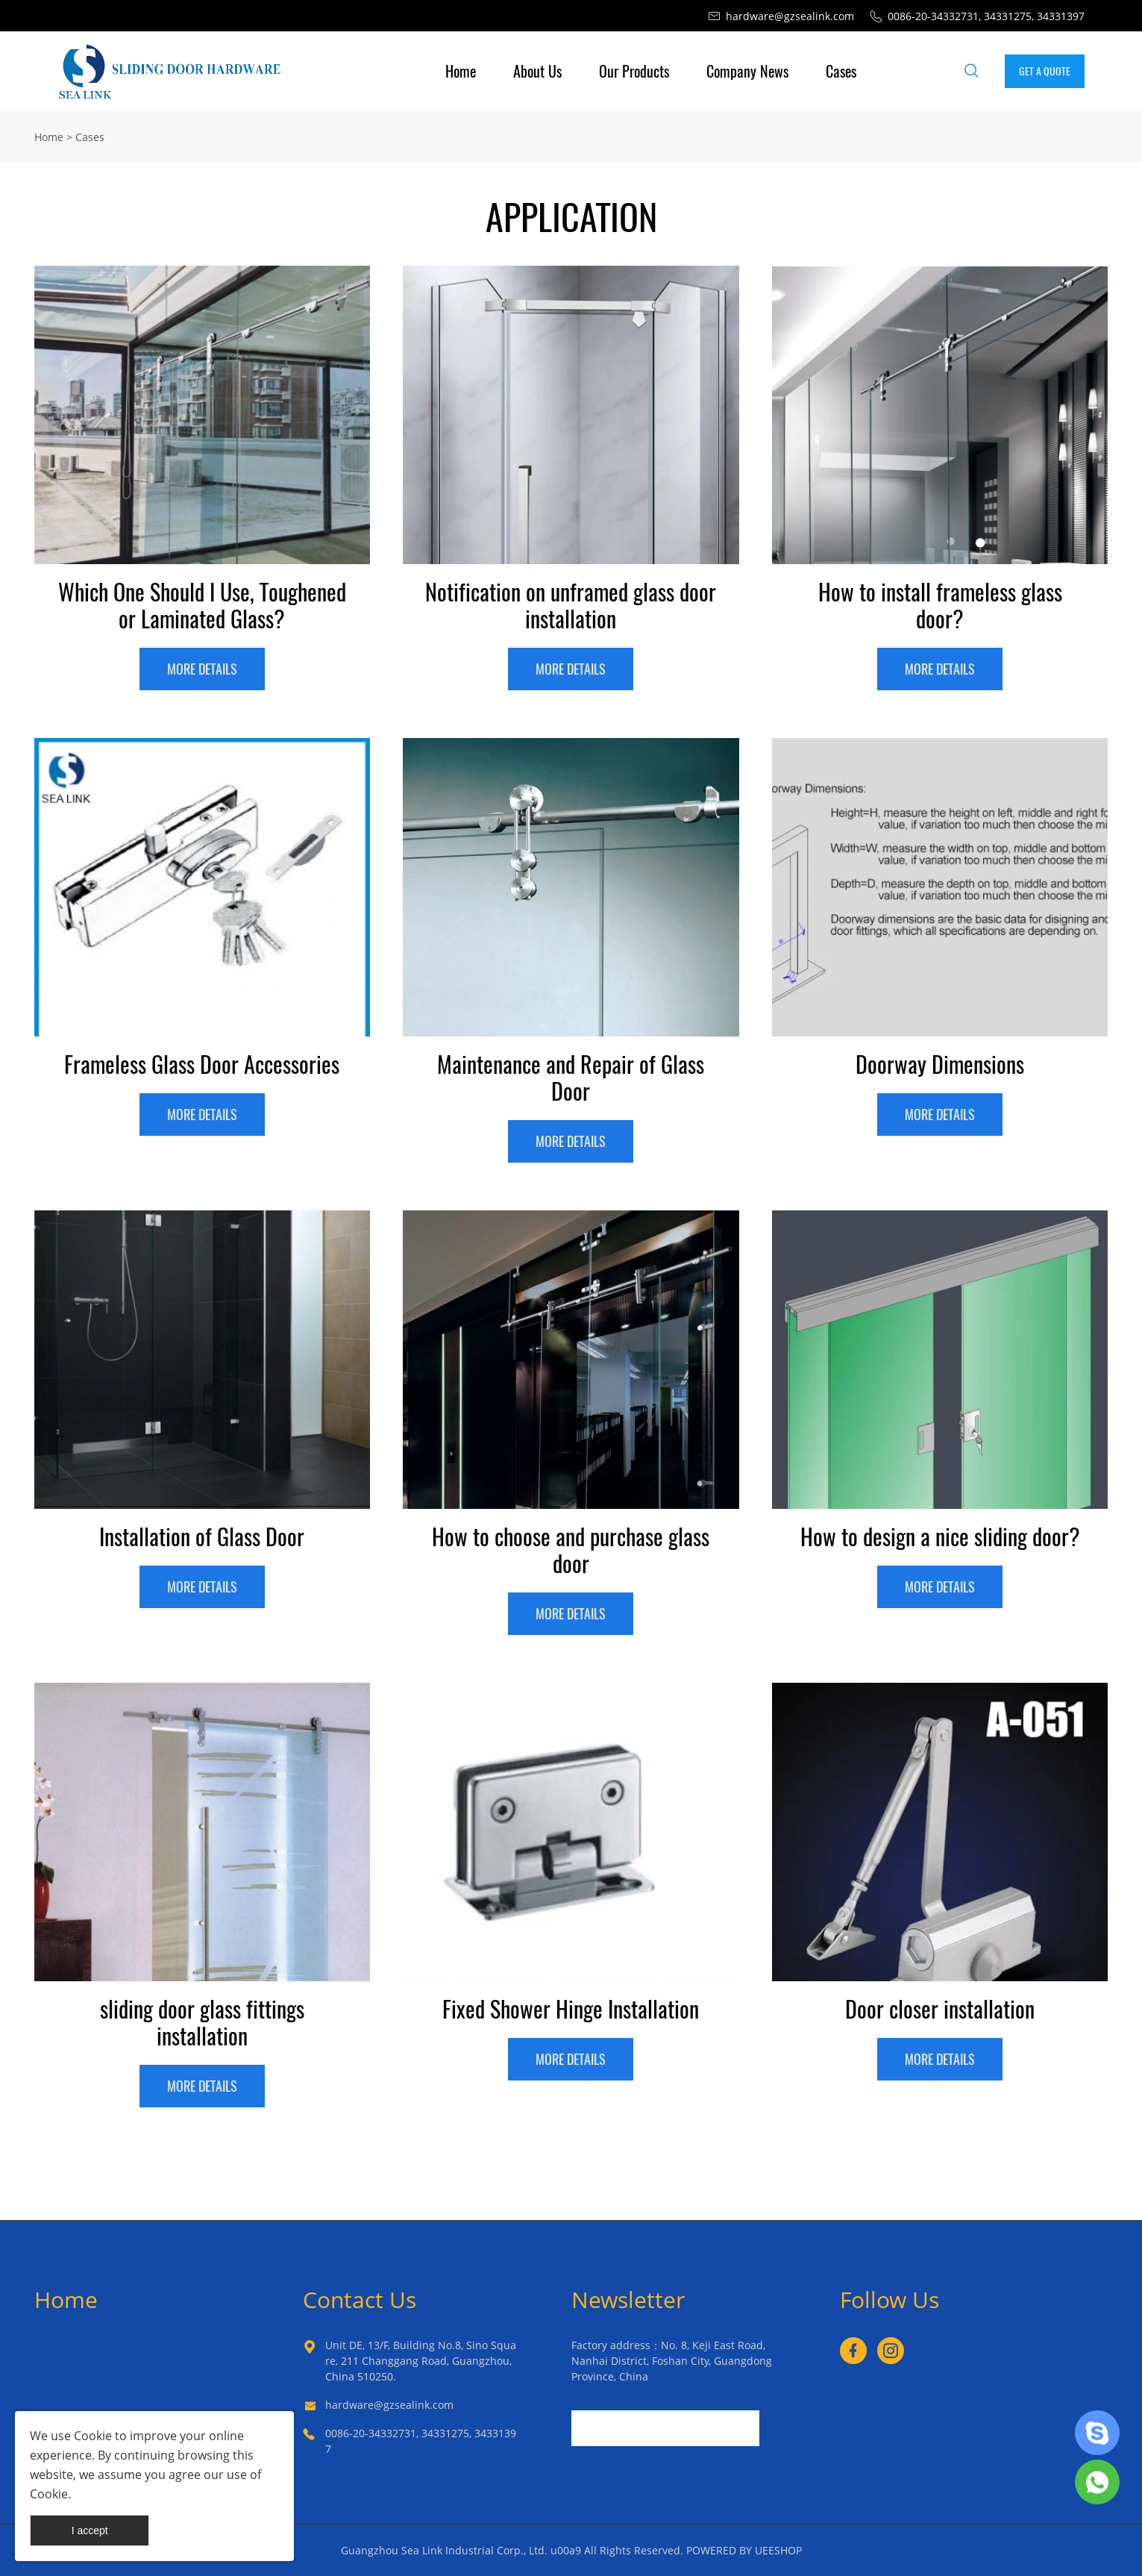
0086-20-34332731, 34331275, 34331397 (420, 2441)
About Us (537, 71)
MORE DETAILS (202, 669)
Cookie (93, 2435)
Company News (747, 71)
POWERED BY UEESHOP (744, 2550)
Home (460, 71)
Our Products (634, 71)
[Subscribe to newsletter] (772, 2428)
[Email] (665, 2428)
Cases (841, 71)
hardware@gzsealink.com (389, 2405)
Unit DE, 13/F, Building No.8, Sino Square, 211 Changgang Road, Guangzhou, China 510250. (420, 2360)
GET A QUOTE (1044, 71)
